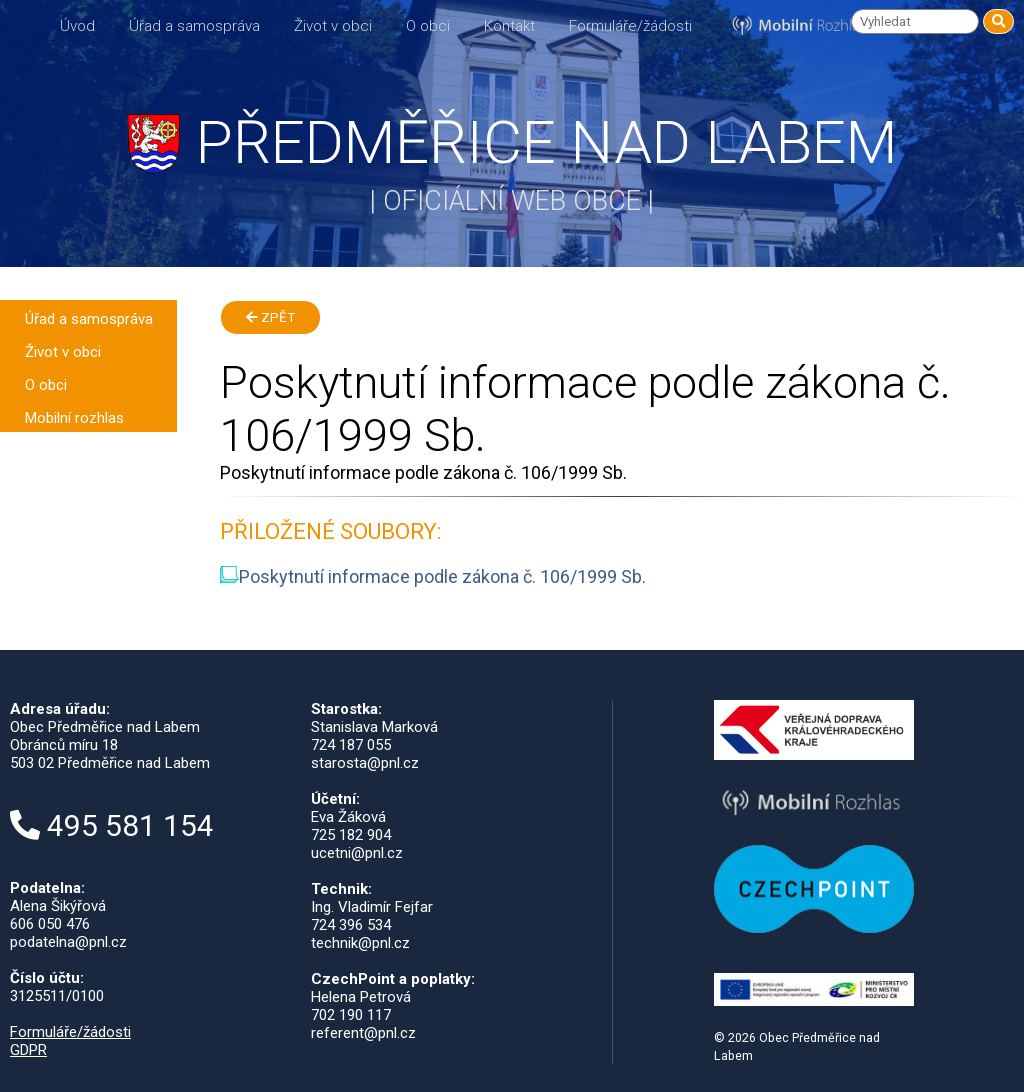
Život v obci (333, 26)
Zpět (270, 317)
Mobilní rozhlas (74, 418)
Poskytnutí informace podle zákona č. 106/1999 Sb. (433, 576)
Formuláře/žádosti (630, 26)
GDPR (28, 1050)
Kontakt (509, 26)
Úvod (77, 26)
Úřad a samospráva (194, 26)
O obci (428, 26)
